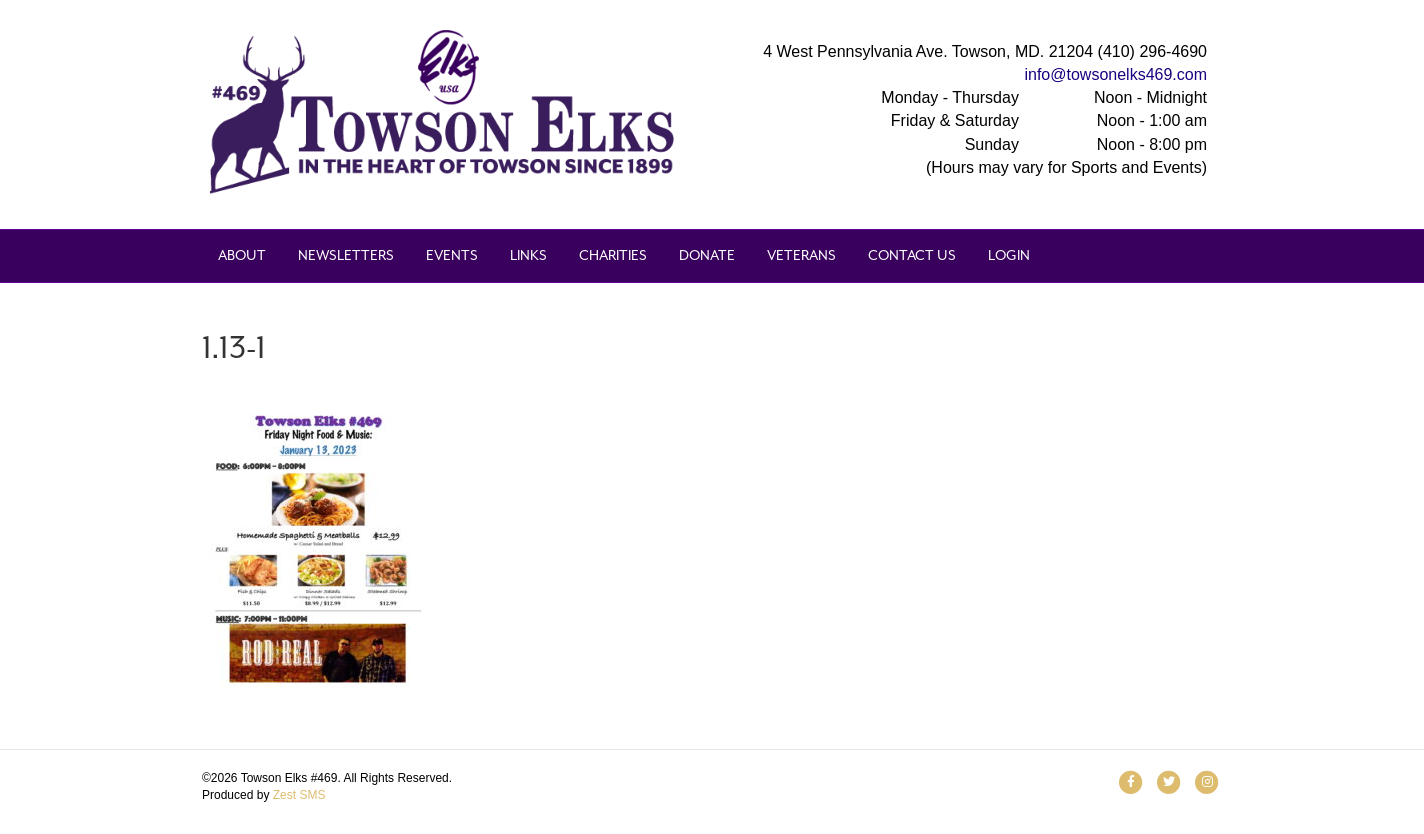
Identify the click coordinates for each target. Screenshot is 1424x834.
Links (528, 255)
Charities (613, 255)
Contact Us (912, 255)
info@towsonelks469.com (1115, 74)
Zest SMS (299, 795)
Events (452, 255)
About (242, 255)
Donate (707, 255)
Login (1009, 255)
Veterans (801, 255)
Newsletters (346, 255)
